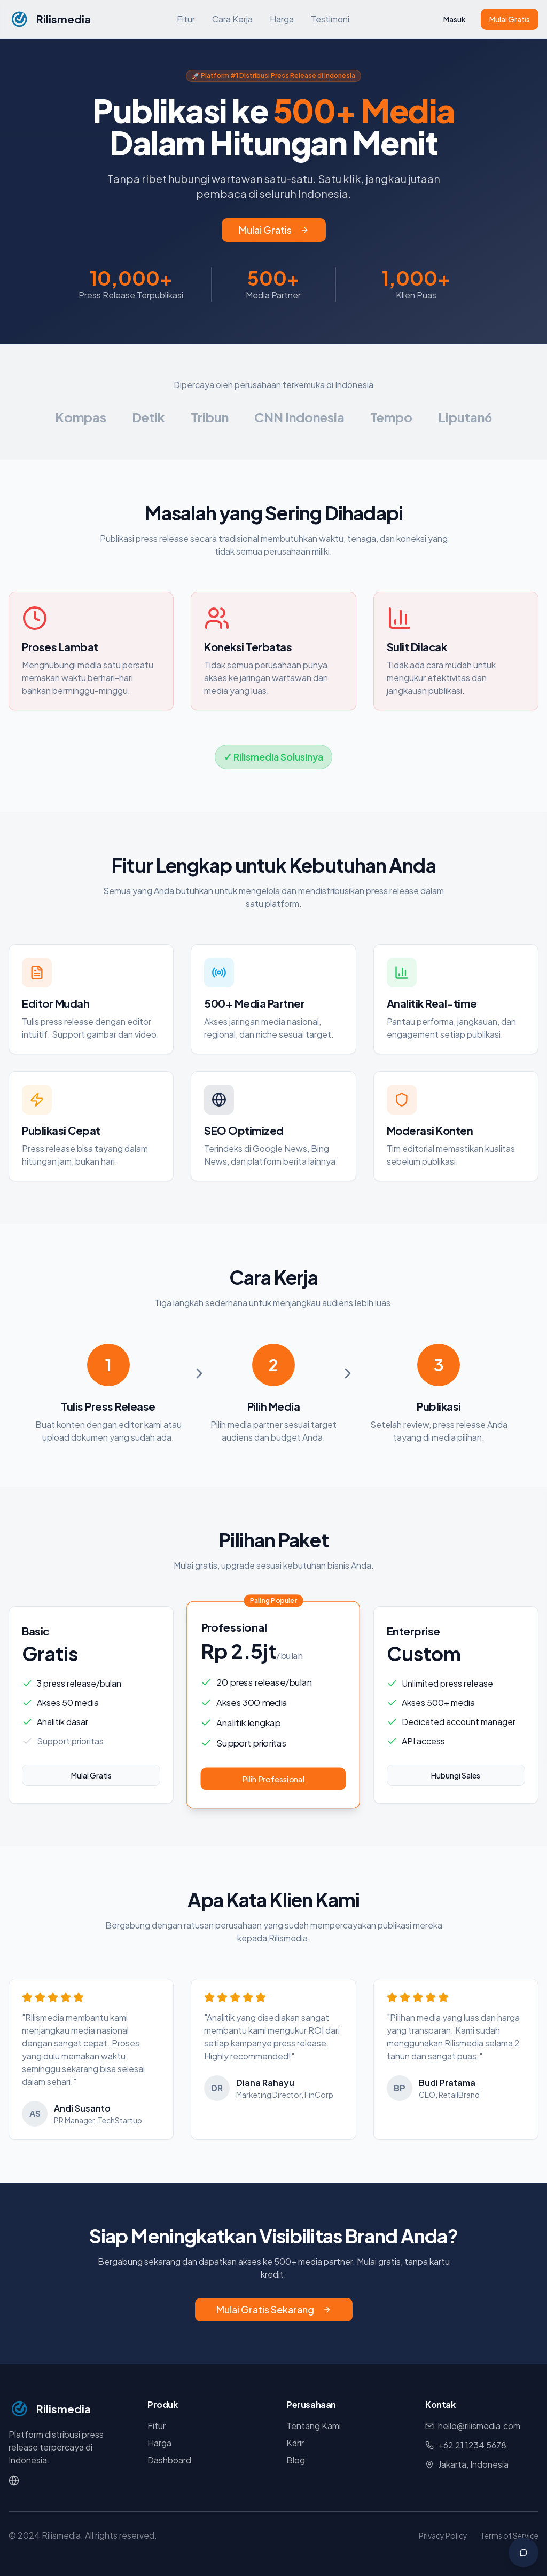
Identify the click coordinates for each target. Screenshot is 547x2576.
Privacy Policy (443, 2535)
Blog (295, 2460)
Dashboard (169, 2460)
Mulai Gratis (509, 19)
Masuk (454, 19)
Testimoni (330, 19)
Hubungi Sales (455, 1775)
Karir (295, 2442)
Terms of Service (509, 2535)
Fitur (186, 19)
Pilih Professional (274, 1779)
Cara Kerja (232, 19)
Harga (282, 19)
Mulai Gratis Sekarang (273, 2309)
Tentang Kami (313, 2425)
